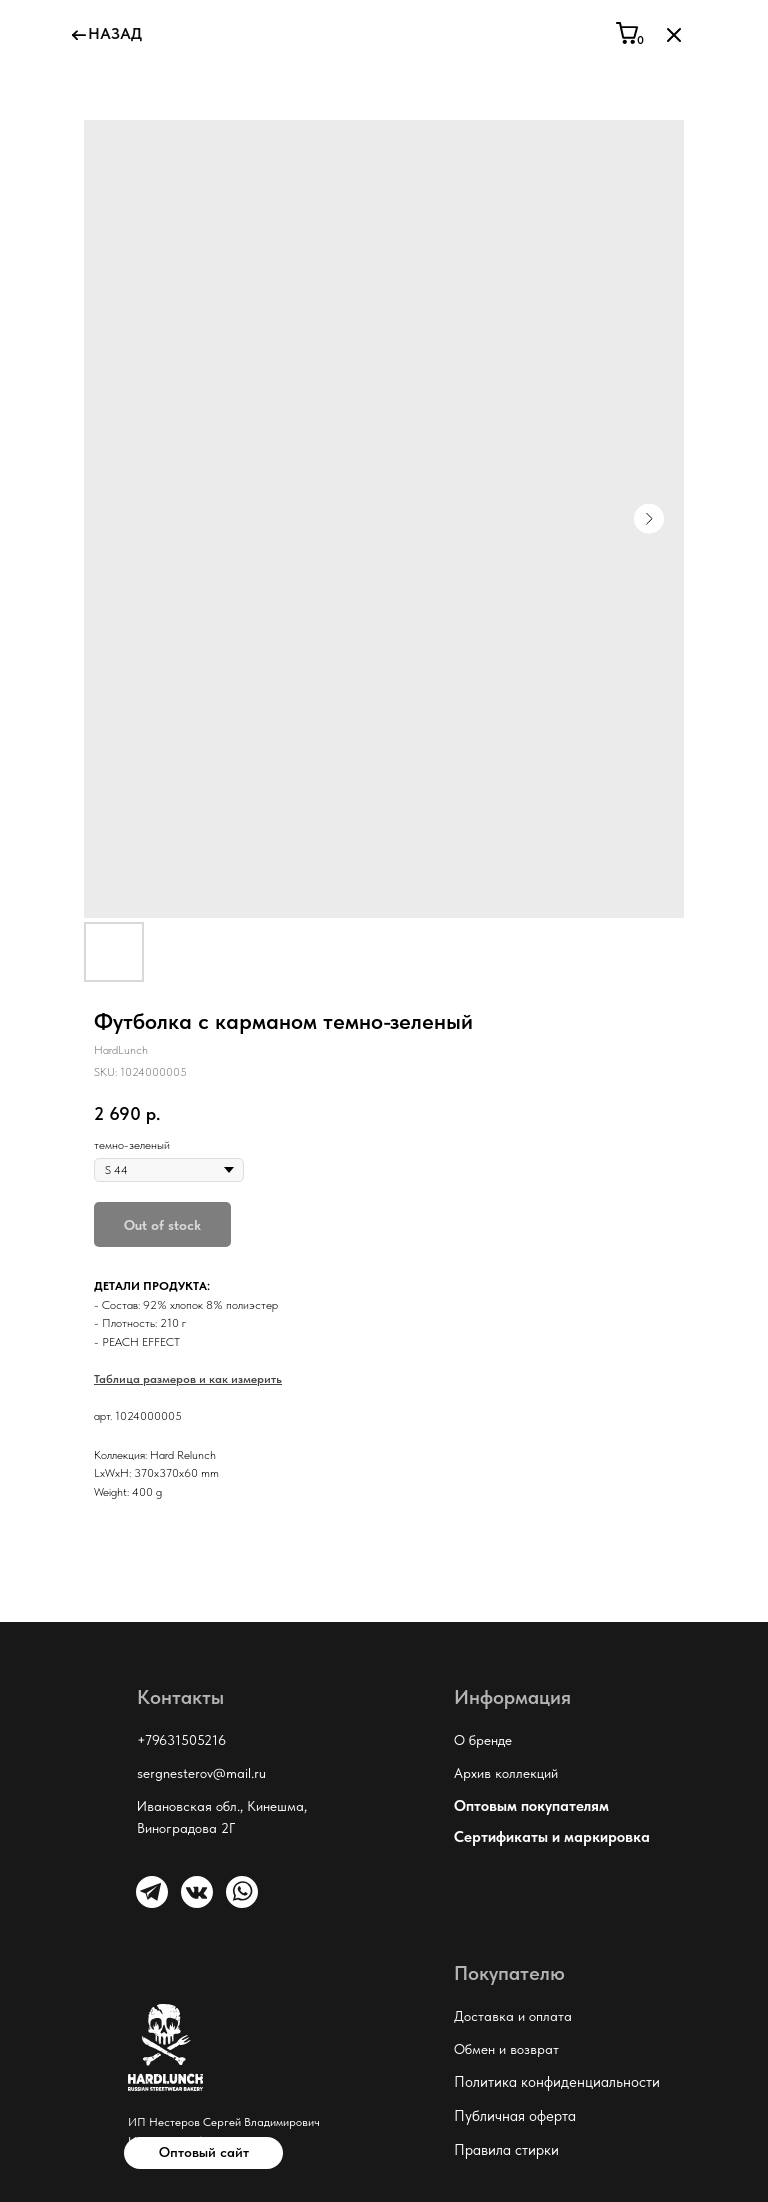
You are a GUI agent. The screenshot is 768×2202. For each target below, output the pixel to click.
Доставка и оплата (513, 2016)
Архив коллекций (506, 1773)
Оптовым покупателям (531, 1806)
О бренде (483, 1740)
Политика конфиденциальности (557, 2082)
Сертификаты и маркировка (552, 1837)
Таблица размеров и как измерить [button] (188, 1379)
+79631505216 (181, 1740)
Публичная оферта (515, 2116)
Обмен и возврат (506, 2049)
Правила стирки (506, 2150)
